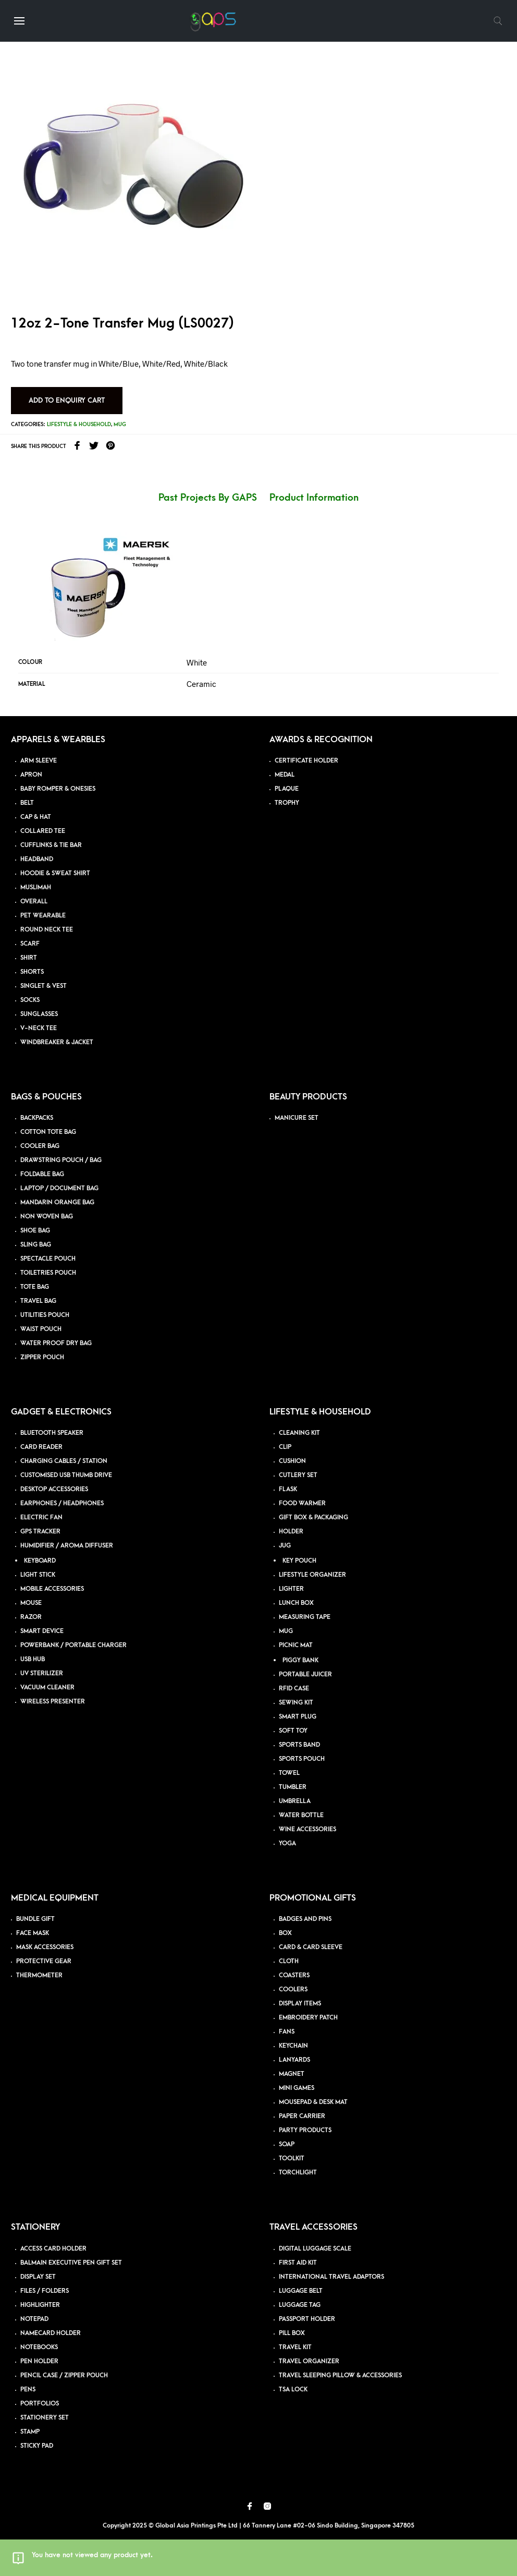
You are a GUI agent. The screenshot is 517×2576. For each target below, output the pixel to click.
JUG (285, 1545)
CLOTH (289, 1961)
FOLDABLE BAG (42, 1174)
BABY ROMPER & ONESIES (57, 788)
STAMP (30, 2431)
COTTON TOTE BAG (48, 1132)
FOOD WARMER (302, 1503)
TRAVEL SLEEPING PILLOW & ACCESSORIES (340, 2375)
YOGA (287, 1843)
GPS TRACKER (40, 1531)
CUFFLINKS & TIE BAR (51, 845)
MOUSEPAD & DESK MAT (313, 2102)
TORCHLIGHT (298, 2172)
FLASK (288, 1489)
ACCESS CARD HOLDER (53, 2248)
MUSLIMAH (35, 887)
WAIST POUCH (40, 1329)
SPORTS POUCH (302, 1759)
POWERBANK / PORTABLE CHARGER (73, 1645)
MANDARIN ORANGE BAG (57, 1202)
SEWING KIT (296, 1702)
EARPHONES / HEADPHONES (62, 1503)
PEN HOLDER (39, 2361)
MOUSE (31, 1603)
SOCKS (30, 1000)
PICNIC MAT (296, 1645)
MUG (286, 1631)
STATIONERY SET (44, 2417)
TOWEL (289, 1773)
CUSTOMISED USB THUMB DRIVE (66, 1475)
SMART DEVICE (42, 1631)
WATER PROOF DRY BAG (56, 1343)
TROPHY (287, 803)
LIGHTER (291, 1589)
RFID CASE (294, 1688)
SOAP (286, 2144)
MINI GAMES (296, 2088)
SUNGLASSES (39, 1014)
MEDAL (284, 774)
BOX (285, 1933)
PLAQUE (287, 788)
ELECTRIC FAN (41, 1517)
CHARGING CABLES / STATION (63, 1461)
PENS (27, 2389)
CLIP (285, 1447)
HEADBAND (36, 859)
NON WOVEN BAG (46, 1216)
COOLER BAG (39, 1146)
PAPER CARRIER (302, 2116)
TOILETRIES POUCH (48, 1272)
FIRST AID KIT (298, 2262)
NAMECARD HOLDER (50, 2333)
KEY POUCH (299, 1560)
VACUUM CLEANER (47, 1687)
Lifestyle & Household (79, 424)
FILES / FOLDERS (44, 2291)
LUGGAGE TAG (300, 2305)
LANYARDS (294, 2060)
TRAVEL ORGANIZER (309, 2361)
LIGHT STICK (37, 1574)
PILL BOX (292, 2333)
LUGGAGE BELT (301, 2291)
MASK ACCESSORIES (44, 1947)
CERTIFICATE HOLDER (306, 760)
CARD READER (41, 1447)
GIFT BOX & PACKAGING (313, 1517)
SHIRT (28, 957)
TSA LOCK (293, 2389)
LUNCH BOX (296, 1603)
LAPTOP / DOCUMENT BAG (59, 1188)
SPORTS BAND (299, 1744)
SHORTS (32, 972)
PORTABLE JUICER (305, 1674)
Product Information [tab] (314, 497)
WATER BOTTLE (301, 1815)
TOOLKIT (291, 2158)
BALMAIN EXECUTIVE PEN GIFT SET (71, 2262)
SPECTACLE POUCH (48, 1258)
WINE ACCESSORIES (307, 1829)
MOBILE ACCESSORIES (52, 1589)
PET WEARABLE (43, 915)
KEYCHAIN (293, 2045)
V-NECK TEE (38, 1028)
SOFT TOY (293, 1730)
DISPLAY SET (38, 2276)
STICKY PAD (36, 2445)
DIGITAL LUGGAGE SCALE (315, 2248)
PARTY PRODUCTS (305, 2130)
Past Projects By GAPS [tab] (207, 497)
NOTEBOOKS (39, 2347)
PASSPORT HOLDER (307, 2319)
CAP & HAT (35, 817)
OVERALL (33, 901)
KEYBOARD (40, 1560)
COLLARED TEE (42, 831)
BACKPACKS (36, 1118)
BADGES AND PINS (305, 1919)
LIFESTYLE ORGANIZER (312, 1574)
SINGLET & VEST (43, 986)
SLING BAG (35, 1244)
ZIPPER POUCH (42, 1357)
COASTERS (294, 1975)
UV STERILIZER (41, 1673)
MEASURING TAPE (304, 1617)
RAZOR (31, 1617)
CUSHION (292, 1461)
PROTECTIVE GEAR (43, 1961)
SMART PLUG (297, 1716)
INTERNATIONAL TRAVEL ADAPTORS (331, 2276)
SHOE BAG (35, 1230)
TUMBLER (292, 1787)
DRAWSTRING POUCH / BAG (61, 1160)
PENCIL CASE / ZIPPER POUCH (64, 2375)
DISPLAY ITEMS (300, 2003)
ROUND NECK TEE (46, 929)
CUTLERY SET (298, 1475)
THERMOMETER (39, 1975)
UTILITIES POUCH (44, 1315)
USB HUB (32, 1659)
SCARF (30, 943)
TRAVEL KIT (295, 2347)
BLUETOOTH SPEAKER (51, 1433)
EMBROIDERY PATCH (308, 2017)
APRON (31, 774)
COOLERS (293, 1989)
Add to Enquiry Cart (67, 400)
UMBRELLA (295, 1801)
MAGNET (291, 2074)
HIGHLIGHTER (40, 2305)
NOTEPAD (34, 2319)
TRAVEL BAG (38, 1301)
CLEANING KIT (299, 1433)
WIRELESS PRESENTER (52, 1701)
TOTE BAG (34, 1287)
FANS (286, 2031)
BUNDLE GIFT (35, 1919)
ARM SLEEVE (38, 760)
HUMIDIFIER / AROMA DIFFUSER (66, 1545)
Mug (120, 424)
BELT (27, 803)
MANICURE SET (296, 1118)
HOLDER (291, 1531)
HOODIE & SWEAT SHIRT (55, 873)
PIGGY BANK (300, 1660)
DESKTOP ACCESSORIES (54, 1489)
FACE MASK (32, 1933)
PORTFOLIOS (39, 2403)
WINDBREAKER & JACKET (56, 1042)
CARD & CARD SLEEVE (310, 1947)
